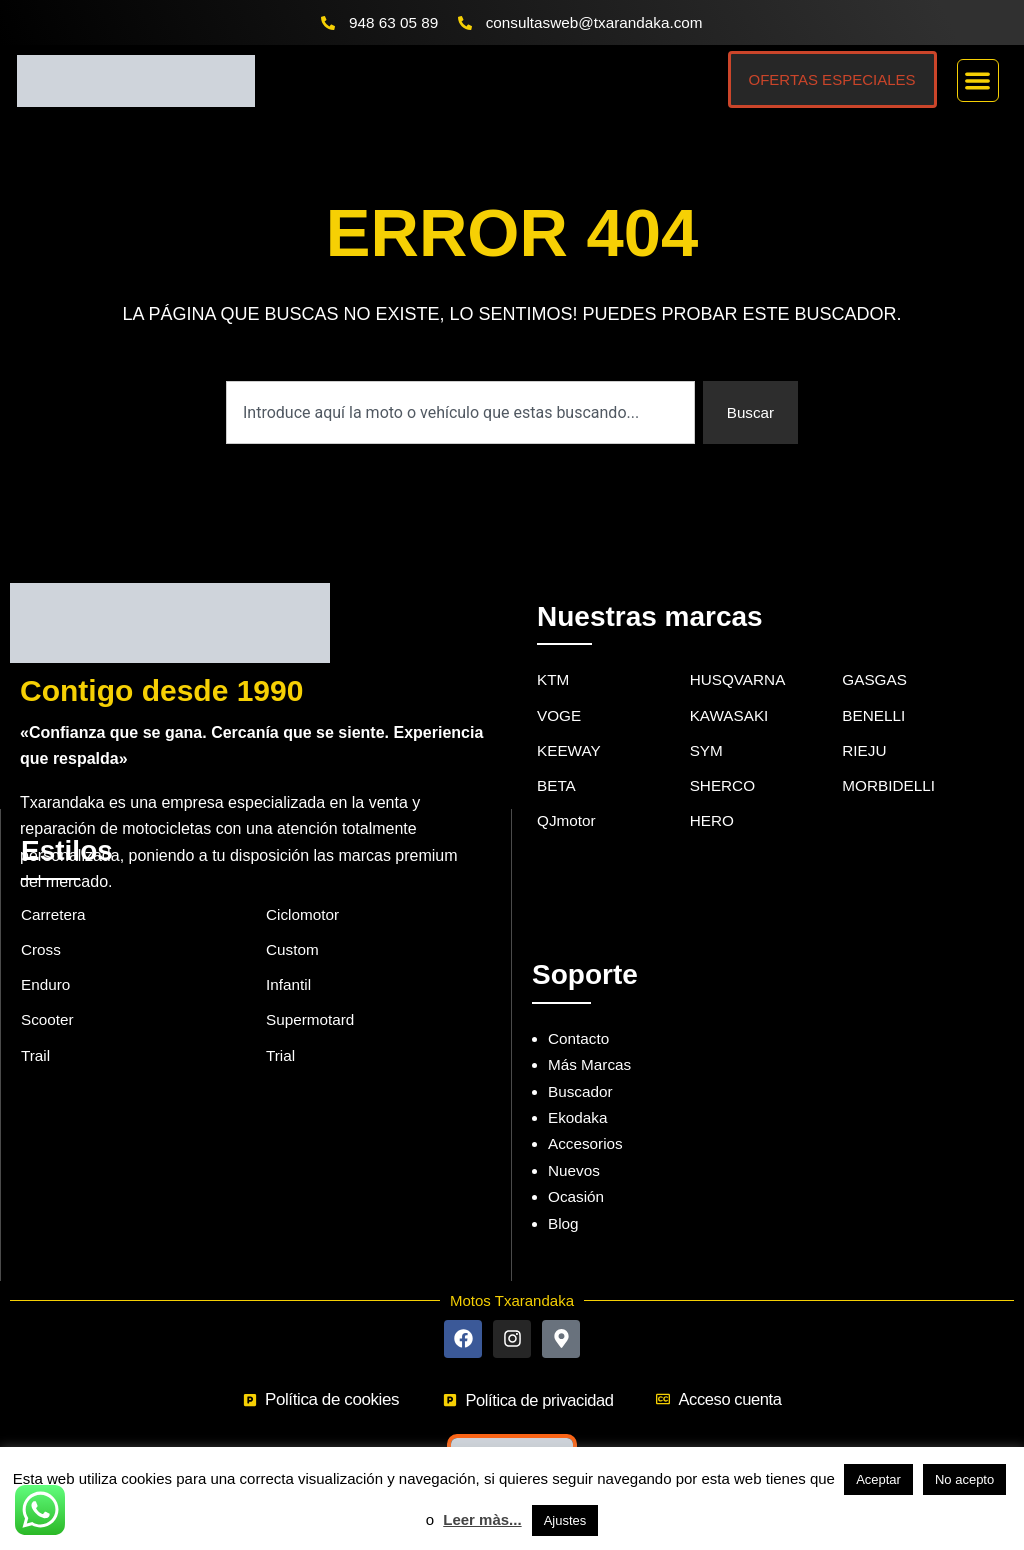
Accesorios (587, 1115)
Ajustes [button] (565, 1520)
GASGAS (876, 651)
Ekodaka (579, 1088)
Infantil (289, 958)
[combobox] (459, 414)
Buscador (582, 1062)
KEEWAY (570, 724)
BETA (557, 760)
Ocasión (577, 1167)
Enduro (47, 958)
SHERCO (724, 760)
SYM (707, 724)
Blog (564, 1194)
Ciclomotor (304, 885)
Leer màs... (482, 1519)
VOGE (560, 687)
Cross (42, 922)
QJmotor (567, 796)
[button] (978, 81)
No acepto (964, 1479)
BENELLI (875, 687)
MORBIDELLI (890, 760)
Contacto (580, 1009)
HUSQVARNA (740, 651)
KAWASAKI (731, 687)
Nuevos (575, 1141)
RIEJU (865, 724)
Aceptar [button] (878, 1479)
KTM (554, 651)
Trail (36, 1031)
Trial (281, 1031)
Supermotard (312, 994)
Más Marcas (591, 1036)
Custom (293, 922)
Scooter (48, 994)
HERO (713, 796)
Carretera (55, 885)
